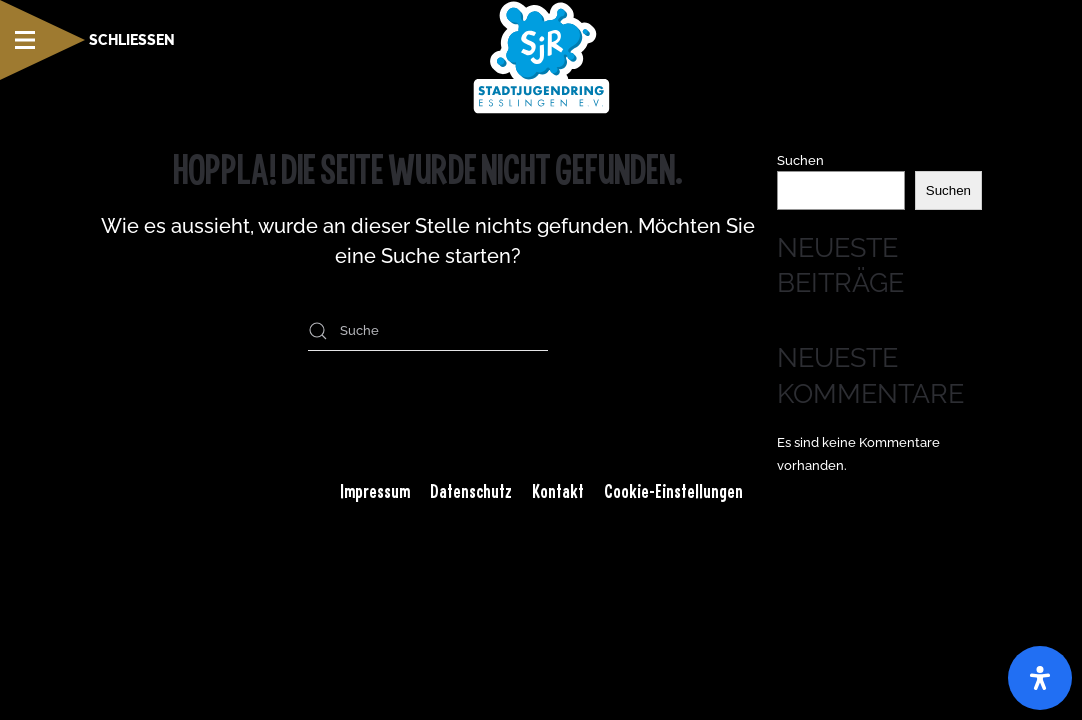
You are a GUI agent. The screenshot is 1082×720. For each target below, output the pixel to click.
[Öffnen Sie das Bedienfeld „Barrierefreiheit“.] (1040, 678)
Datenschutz (471, 491)
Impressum (375, 491)
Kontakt (558, 491)
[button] (87, 40)
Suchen (800, 160)
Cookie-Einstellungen (673, 491)
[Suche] (428, 331)
